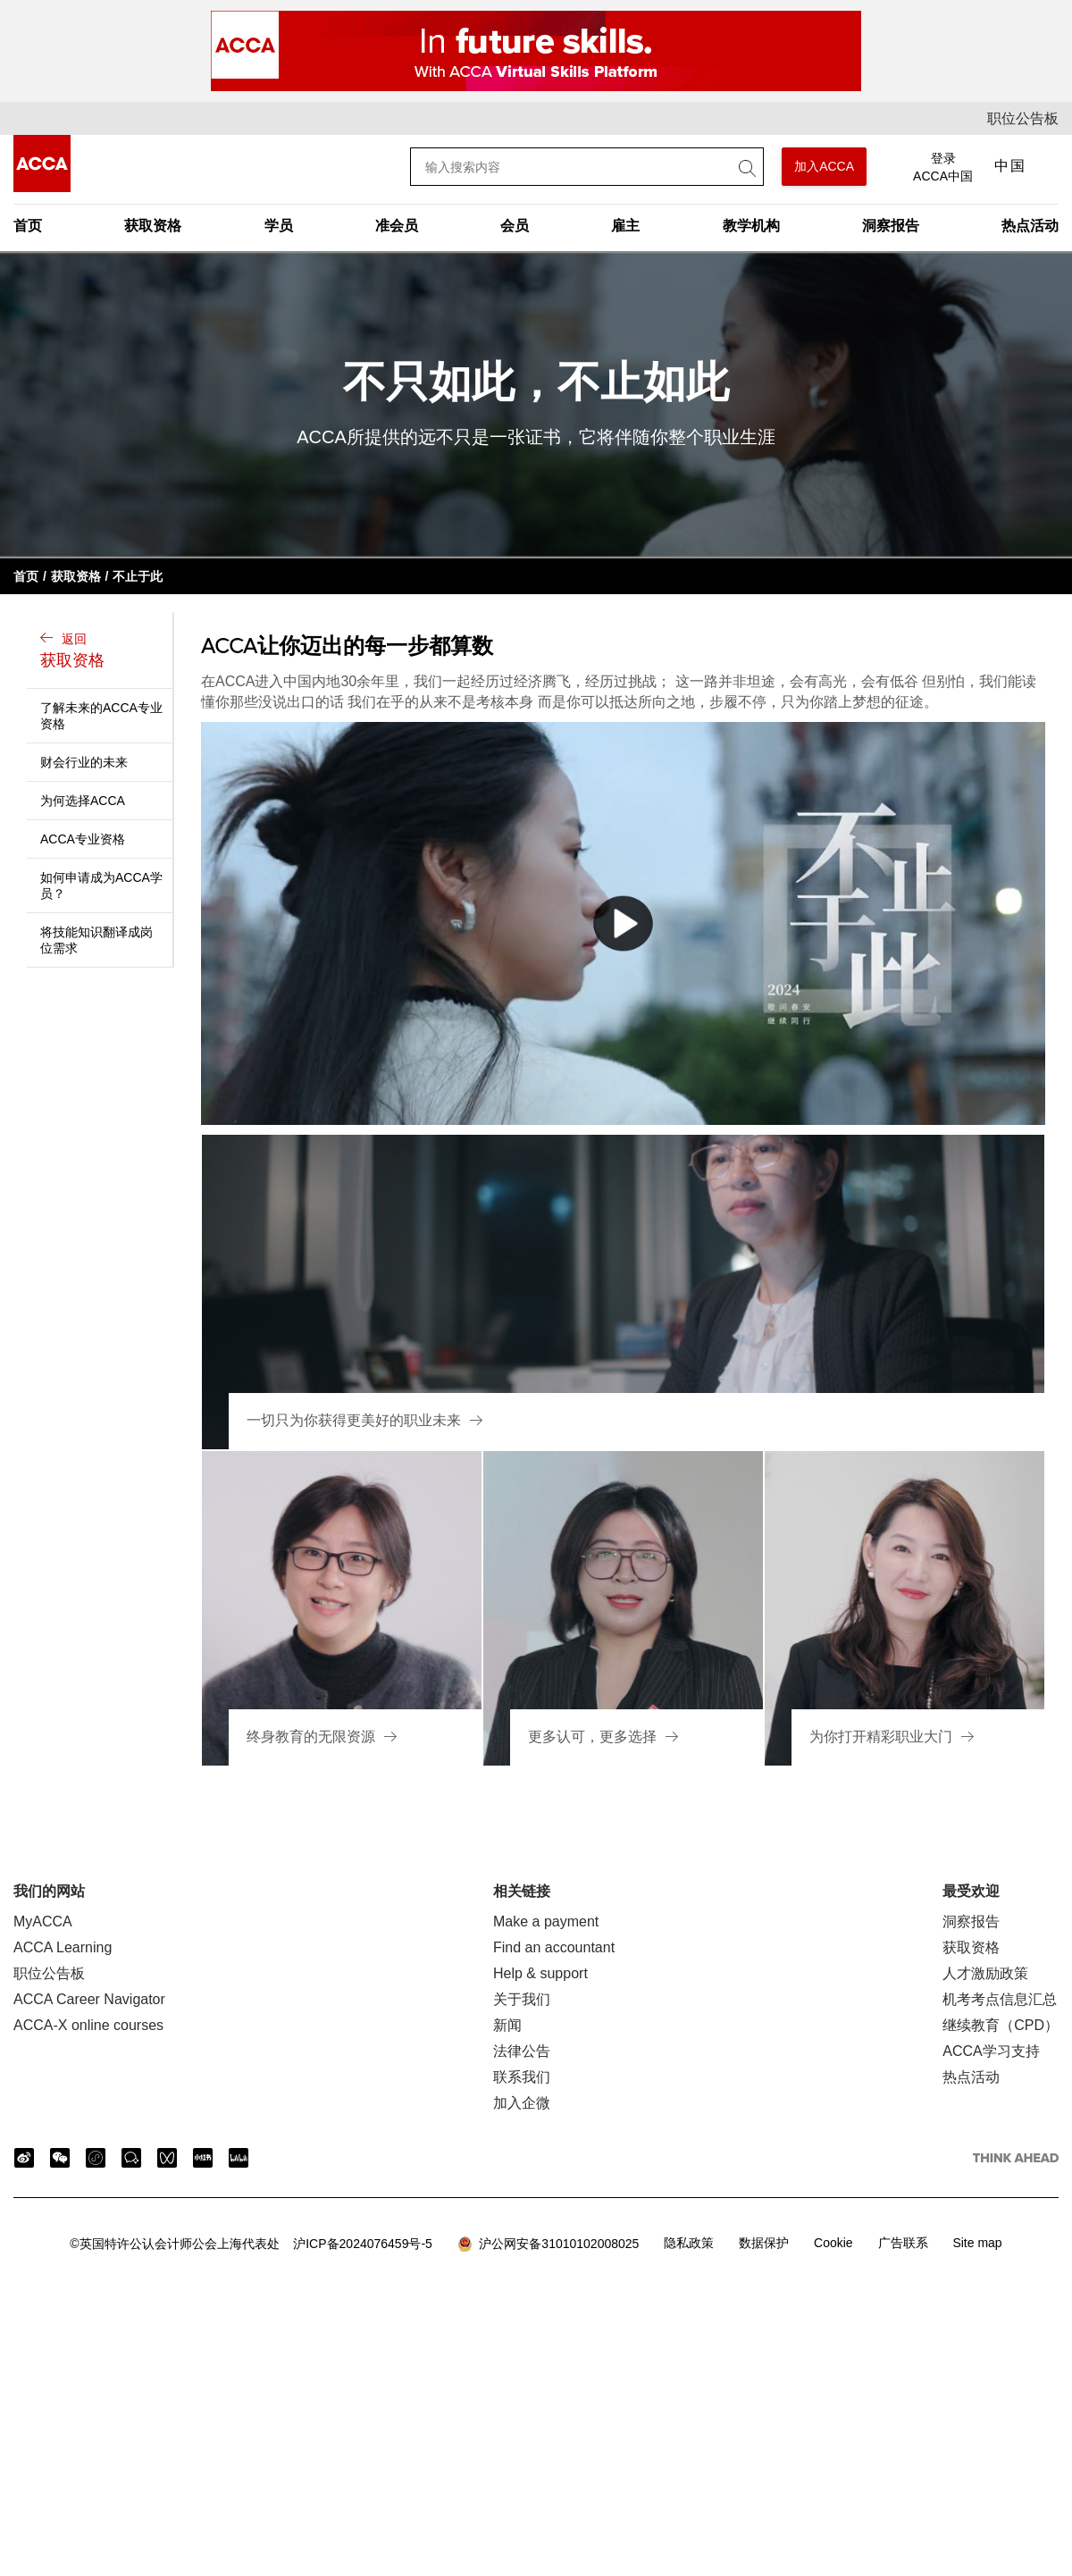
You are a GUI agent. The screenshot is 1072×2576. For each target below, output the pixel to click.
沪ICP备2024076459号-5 (251, 2243)
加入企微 (521, 2102)
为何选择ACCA (82, 800)
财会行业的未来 (84, 762)
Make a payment (546, 1921)
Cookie (833, 2243)
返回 (101, 652)
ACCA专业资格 (82, 839)
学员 (278, 225)
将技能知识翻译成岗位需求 (96, 940)
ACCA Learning (62, 1947)
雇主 (625, 225)
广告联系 (903, 2243)
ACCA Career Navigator (89, 1999)
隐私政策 (689, 2243)
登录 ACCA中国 (943, 167)
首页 (27, 225)
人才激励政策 (985, 1973)
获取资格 (152, 225)
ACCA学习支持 (990, 2051)
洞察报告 (890, 225)
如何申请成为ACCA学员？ (101, 885)
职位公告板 (1023, 118)
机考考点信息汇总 (999, 1999)
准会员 (396, 225)
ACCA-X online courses (88, 2025)
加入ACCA (824, 166)
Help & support (540, 1973)
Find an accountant (554, 1947)
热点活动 (1030, 225)
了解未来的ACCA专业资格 (101, 716)
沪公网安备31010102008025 (548, 2244)
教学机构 (751, 225)
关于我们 (521, 1999)
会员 (514, 225)
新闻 (507, 2025)
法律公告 (521, 2051)
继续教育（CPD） (1000, 2025)
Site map (976, 2243)
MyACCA (42, 1921)
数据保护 (764, 2243)
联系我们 (521, 2077)
